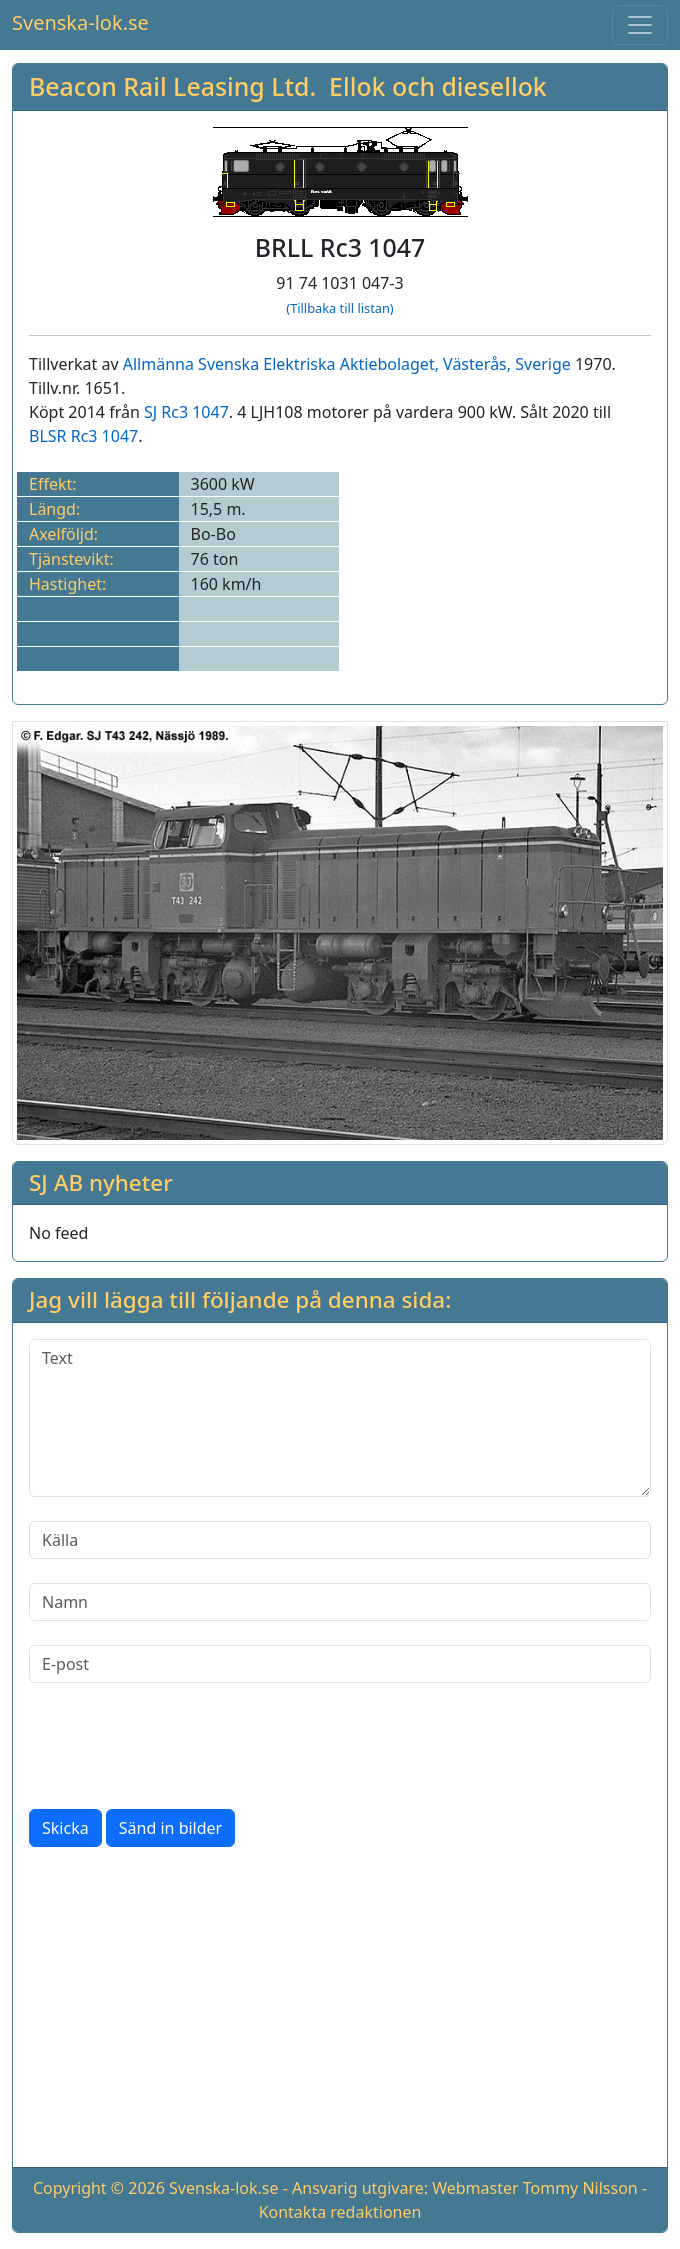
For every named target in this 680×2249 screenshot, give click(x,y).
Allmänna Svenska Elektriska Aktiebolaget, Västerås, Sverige (347, 364)
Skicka (65, 1828)
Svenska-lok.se (80, 22)
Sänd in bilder (170, 1828)
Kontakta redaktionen (340, 2212)
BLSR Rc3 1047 (83, 436)
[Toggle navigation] (640, 25)
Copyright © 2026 (99, 2188)
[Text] (340, 1418)
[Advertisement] (340, 2011)
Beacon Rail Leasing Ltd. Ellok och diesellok (288, 86)
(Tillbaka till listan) (339, 308)
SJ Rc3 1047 (186, 412)
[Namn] (340, 1602)
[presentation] (181, 1746)
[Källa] (340, 1540)
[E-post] (340, 1664)
